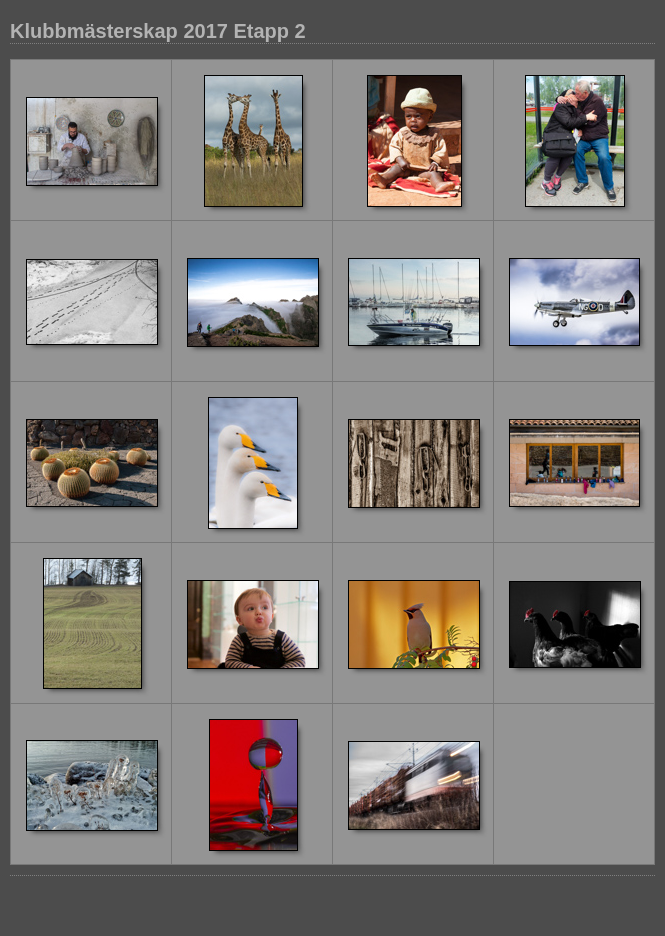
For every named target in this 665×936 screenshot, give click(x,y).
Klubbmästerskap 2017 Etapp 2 (158, 31)
